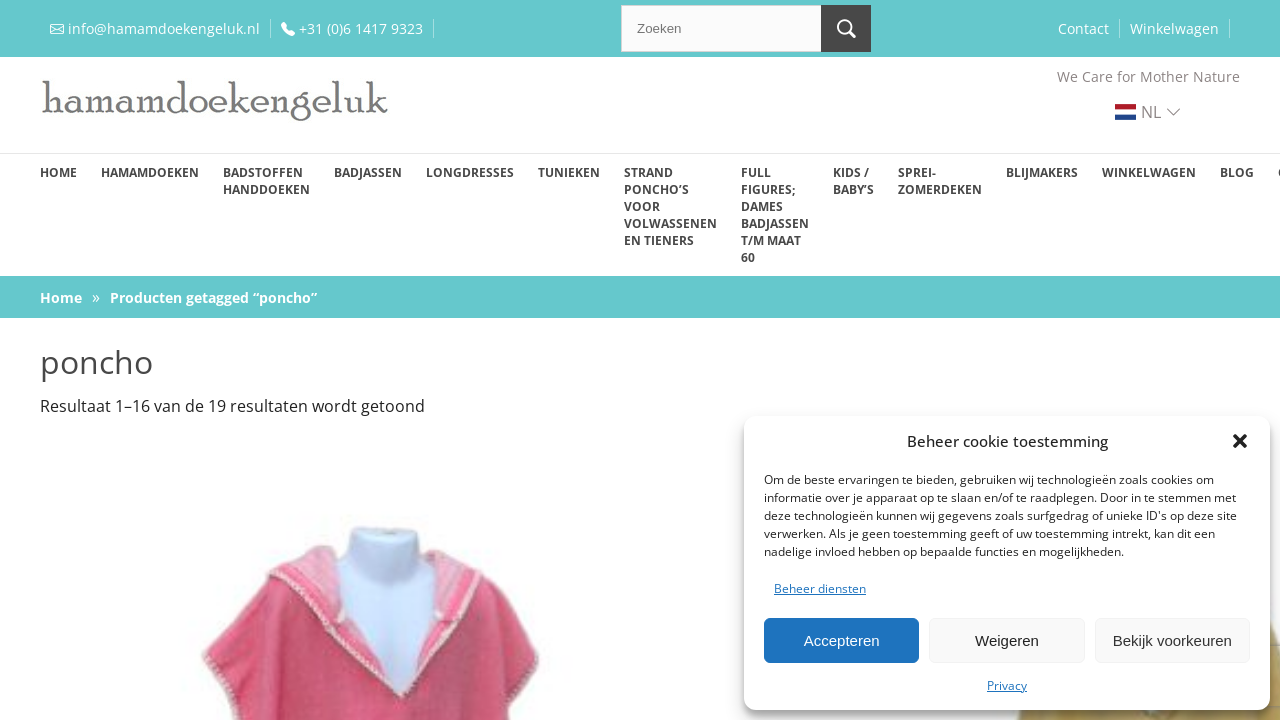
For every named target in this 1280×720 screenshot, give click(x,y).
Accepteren (842, 640)
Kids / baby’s (853, 181)
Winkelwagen (1174, 28)
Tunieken (569, 172)
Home (58, 172)
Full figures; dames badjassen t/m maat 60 (775, 215)
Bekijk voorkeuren (1172, 640)
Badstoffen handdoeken (266, 181)
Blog (1237, 172)
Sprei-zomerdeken (940, 181)
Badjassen (368, 172)
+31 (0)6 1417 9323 (361, 28)
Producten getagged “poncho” (213, 297)
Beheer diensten (820, 588)
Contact (1083, 28)
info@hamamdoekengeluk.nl (164, 28)
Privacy (1007, 685)
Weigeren (1007, 640)
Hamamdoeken (150, 172)
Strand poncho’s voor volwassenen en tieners (670, 206)
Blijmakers (1042, 172)
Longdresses (470, 172)
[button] (1240, 441)
